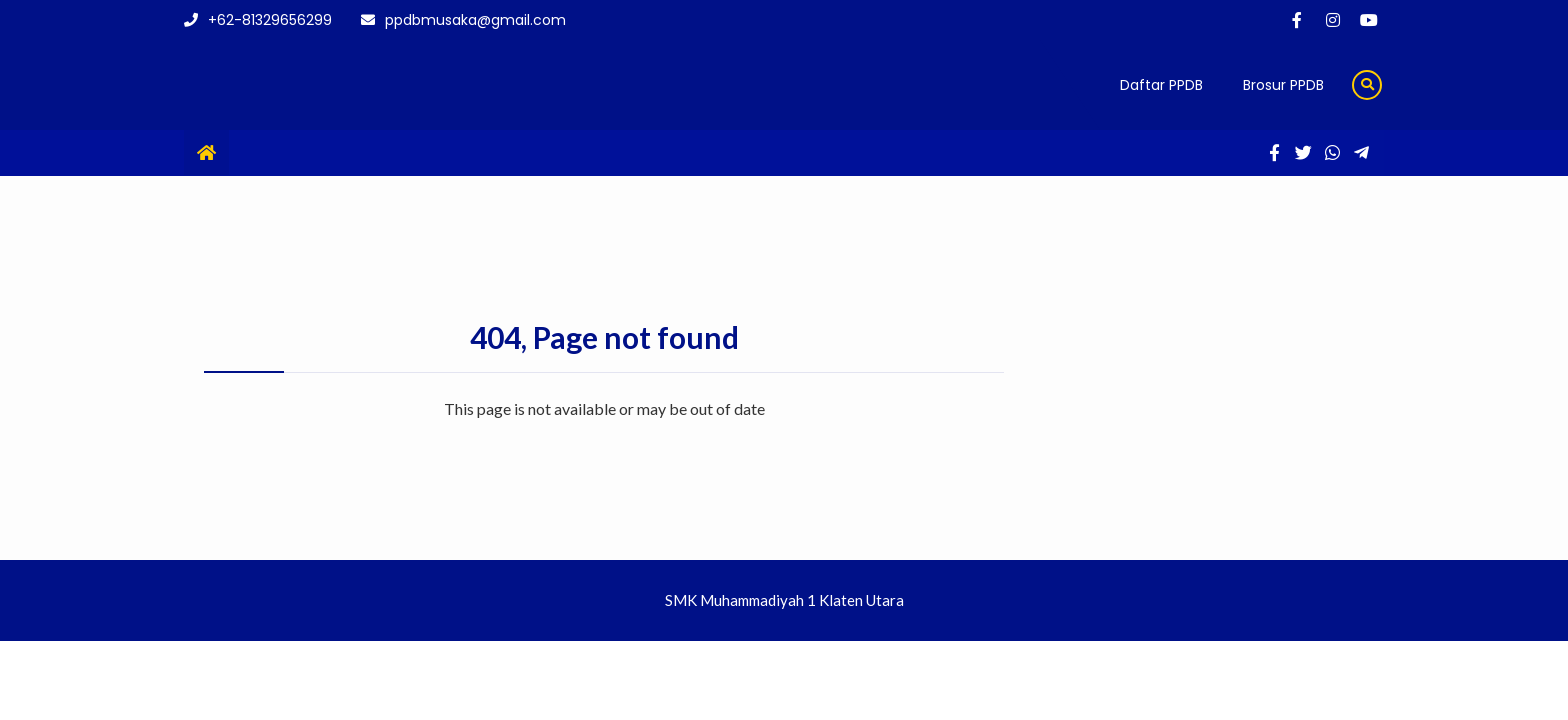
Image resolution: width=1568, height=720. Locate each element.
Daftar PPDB (1161, 85)
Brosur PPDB (1283, 85)
